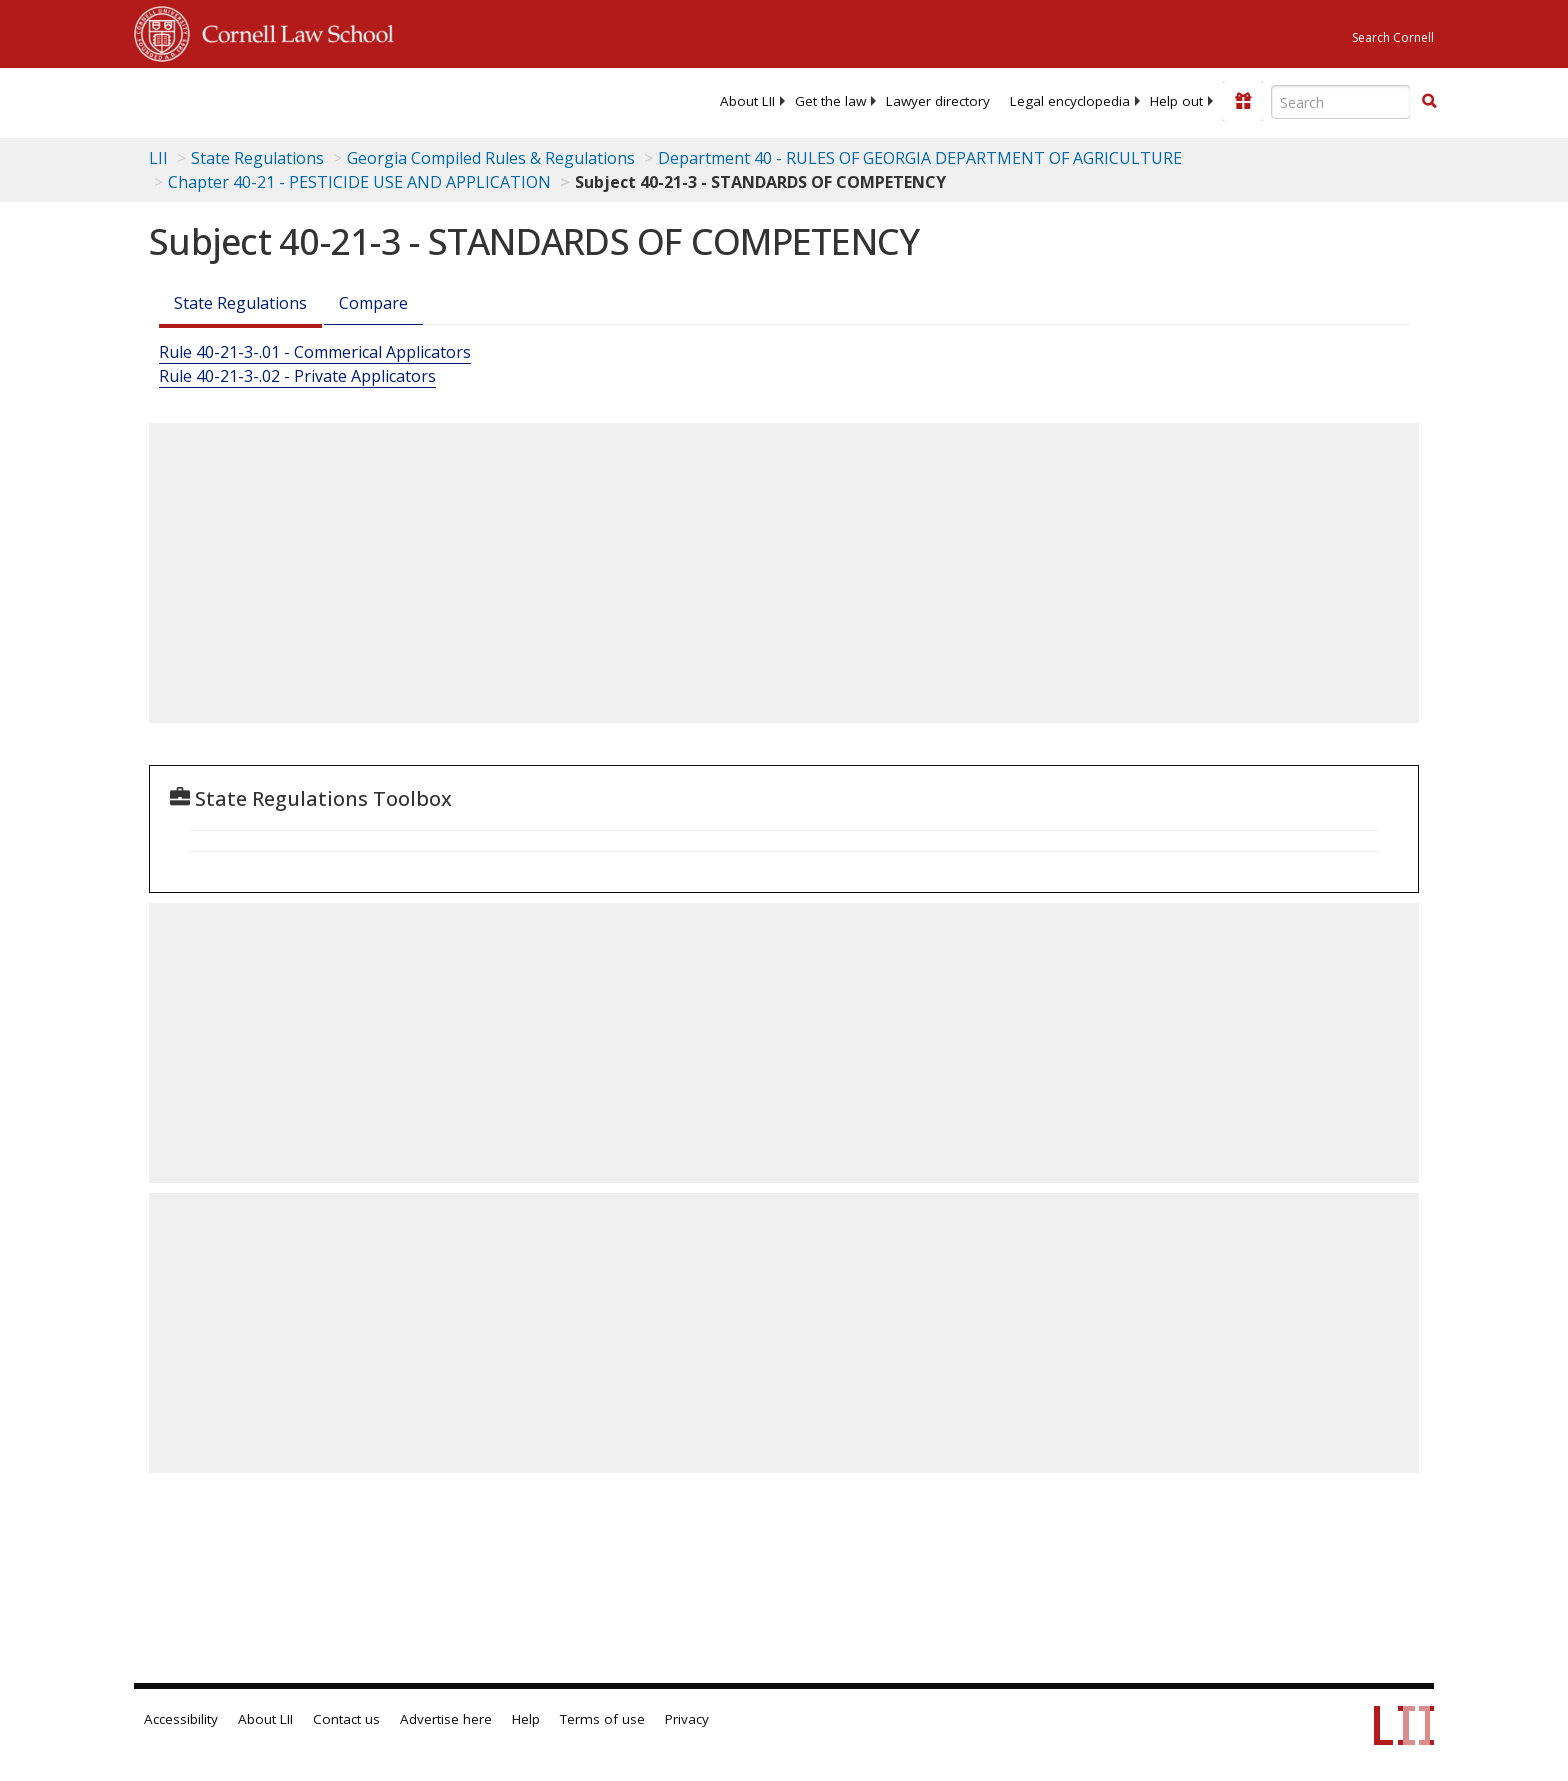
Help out (1176, 101)
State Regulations (257, 158)
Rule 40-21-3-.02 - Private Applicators (297, 376)
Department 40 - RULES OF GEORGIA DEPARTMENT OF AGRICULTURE (920, 158)
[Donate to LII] (1243, 101)
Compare (373, 303)
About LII (747, 101)
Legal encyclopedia (1070, 101)
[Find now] (1429, 102)
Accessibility (181, 1719)
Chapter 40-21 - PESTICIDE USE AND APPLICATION (359, 182)
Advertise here (446, 1719)
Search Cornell (1393, 37)
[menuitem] (747, 101)
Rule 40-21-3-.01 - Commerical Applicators (315, 352)
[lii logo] (359, 100)
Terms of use (602, 1719)
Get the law (830, 101)
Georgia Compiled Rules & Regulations (491, 158)
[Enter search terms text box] (1341, 102)
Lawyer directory (938, 101)
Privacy (687, 1719)
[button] (1429, 101)
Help (526, 1719)
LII (158, 158)
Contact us (346, 1719)
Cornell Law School (292, 31)
